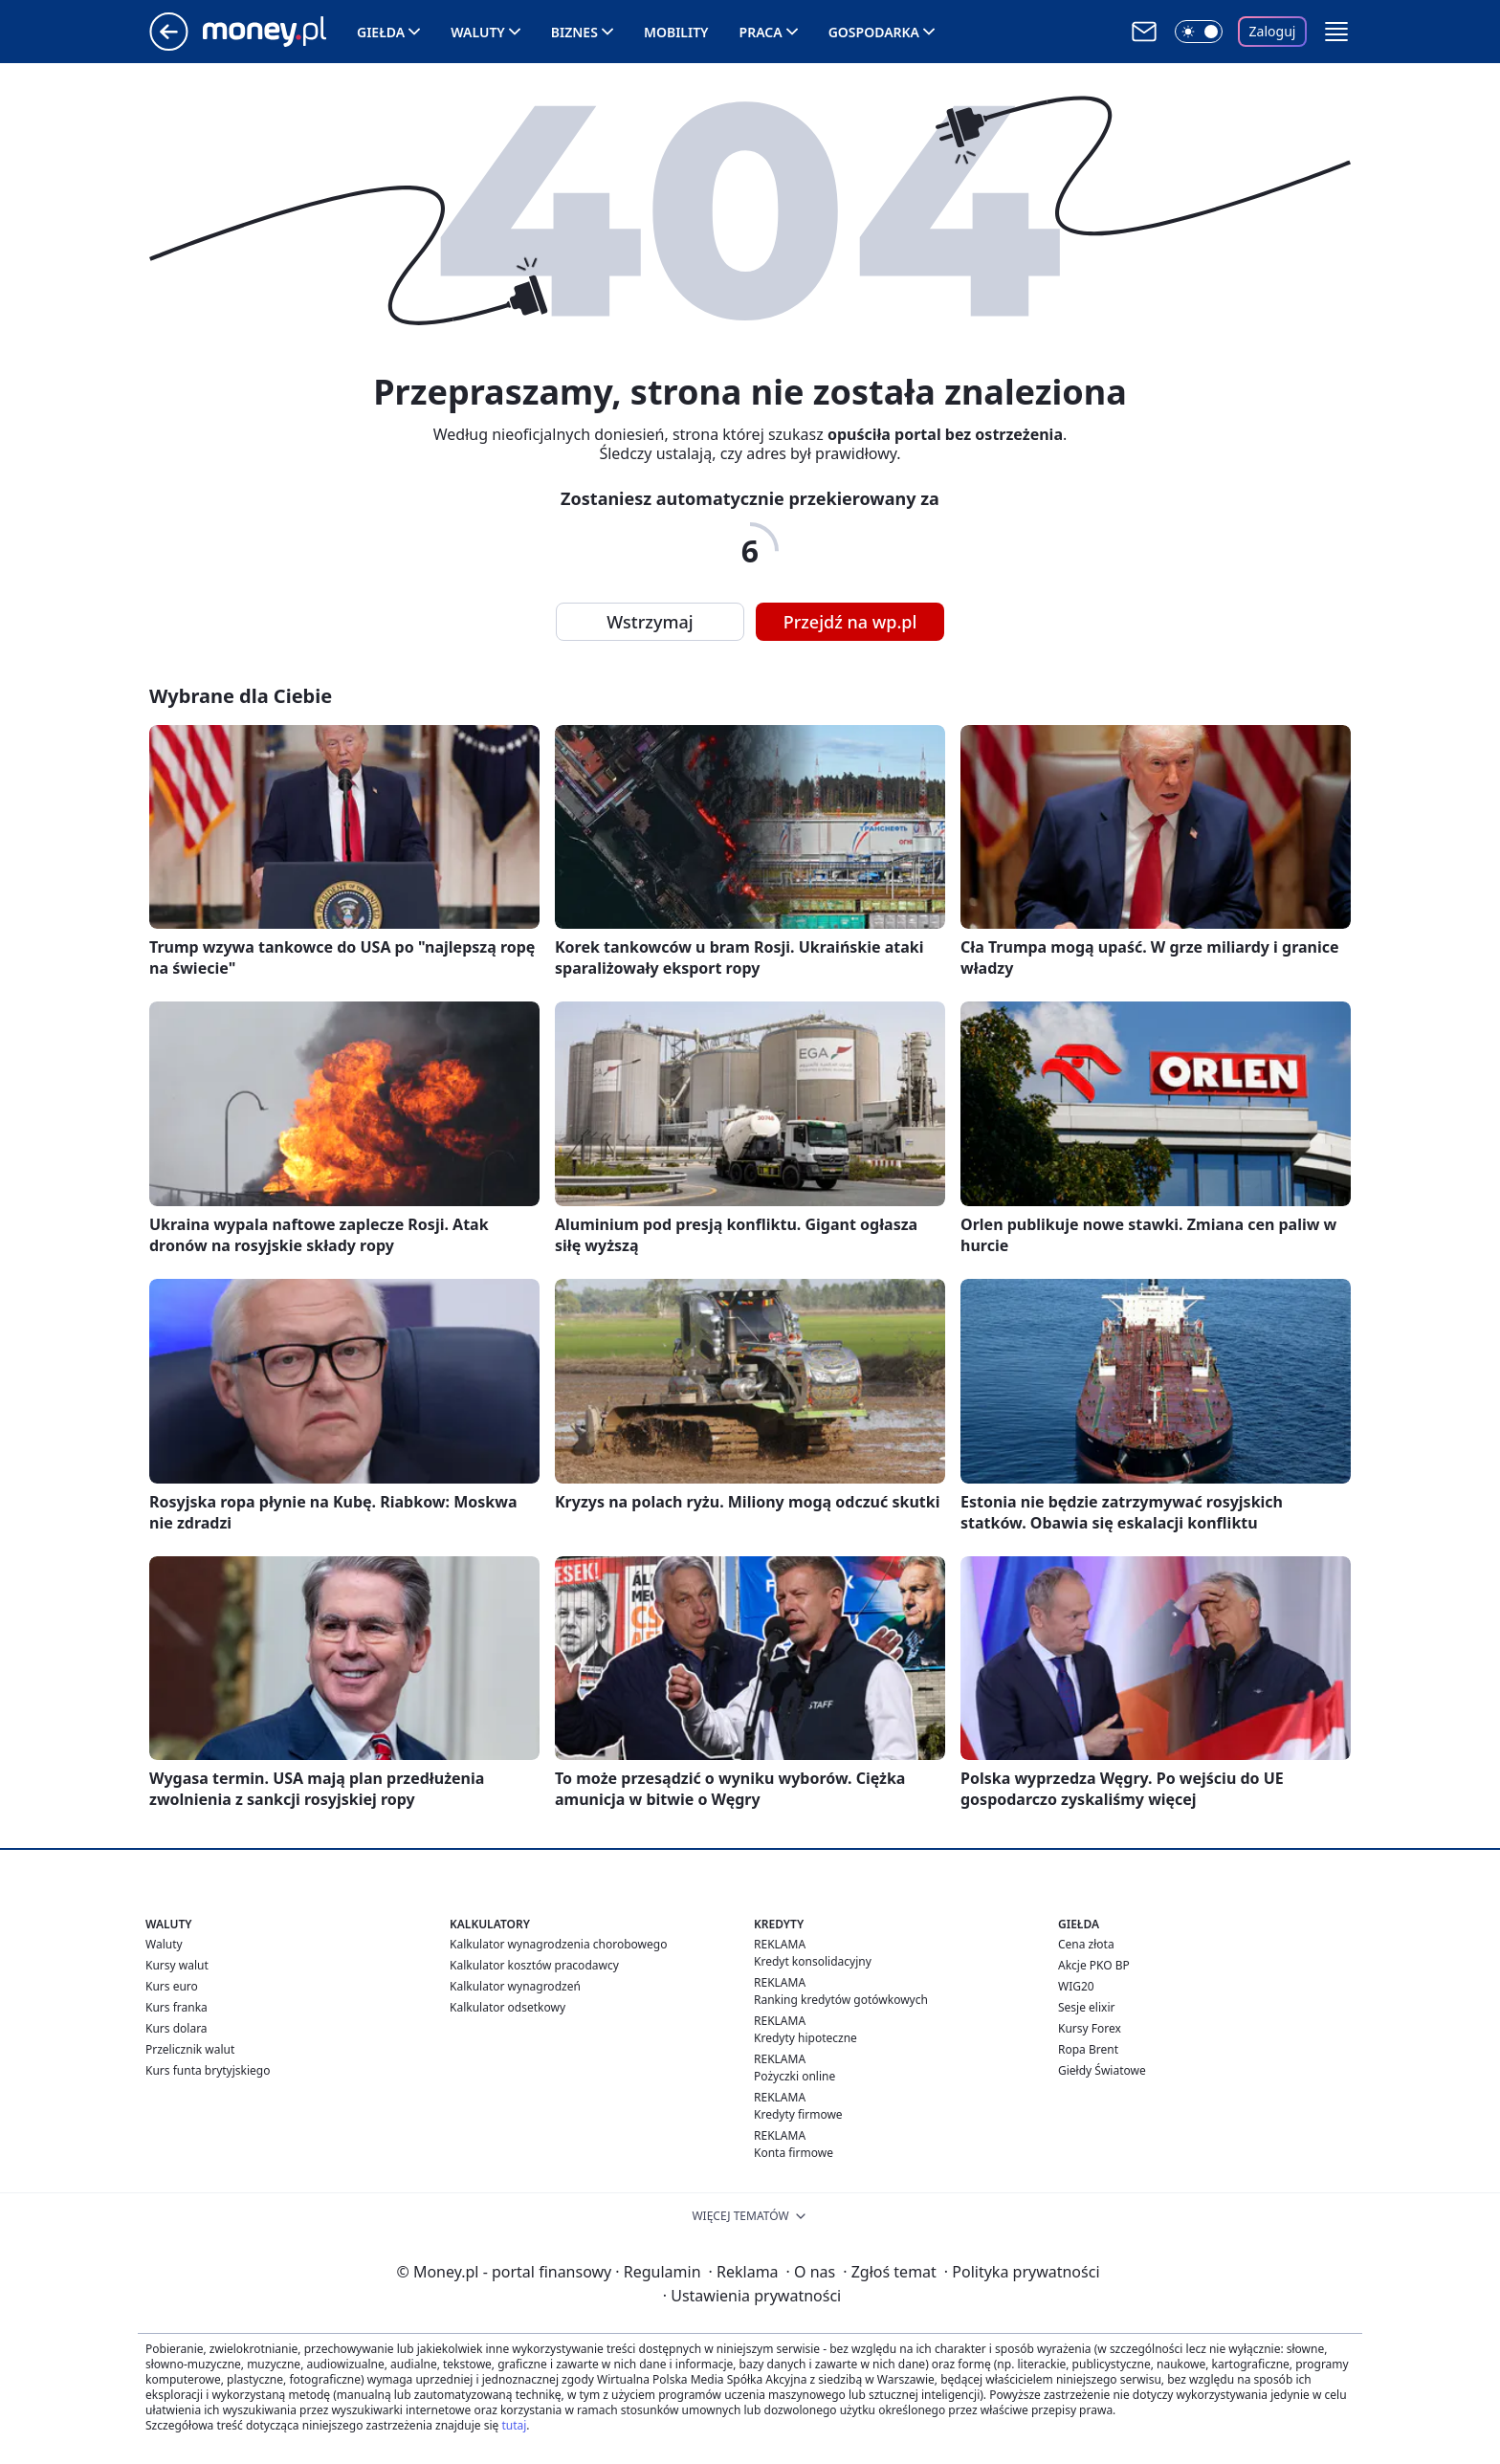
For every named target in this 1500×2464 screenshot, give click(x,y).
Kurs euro (171, 1986)
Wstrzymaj (650, 621)
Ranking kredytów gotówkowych (841, 1999)
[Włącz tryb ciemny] (1199, 31)
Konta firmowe (793, 2153)
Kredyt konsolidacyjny (812, 1961)
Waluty (478, 32)
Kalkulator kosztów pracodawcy (534, 1965)
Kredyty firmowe (798, 2114)
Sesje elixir (1086, 2007)
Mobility (676, 32)
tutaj (513, 2425)
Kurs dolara (176, 2028)
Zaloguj (1272, 31)
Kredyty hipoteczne (805, 2038)
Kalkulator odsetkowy (507, 2007)
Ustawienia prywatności (752, 2295)
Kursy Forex (1089, 2028)
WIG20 (1076, 1986)
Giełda (381, 32)
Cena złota (1086, 1944)
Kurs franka (176, 2007)
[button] (1336, 31)
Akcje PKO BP (1094, 1965)
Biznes (574, 32)
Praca (761, 32)
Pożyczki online (794, 2076)
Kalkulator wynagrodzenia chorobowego (558, 1944)
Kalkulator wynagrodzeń (515, 1986)
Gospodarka (873, 32)
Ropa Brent (1088, 2049)
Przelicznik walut (189, 2049)
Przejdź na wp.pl (850, 621)
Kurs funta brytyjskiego (207, 2070)
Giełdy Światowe (1102, 2070)
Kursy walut (177, 1965)
